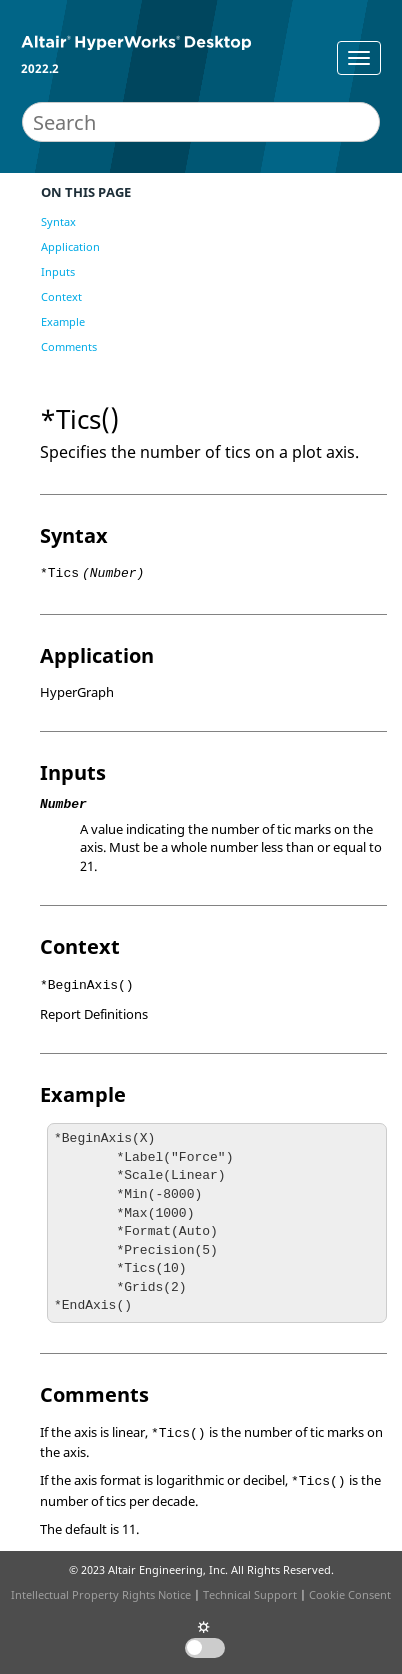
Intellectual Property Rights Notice (101, 1594)
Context (61, 296)
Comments (69, 346)
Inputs (58, 271)
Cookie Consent (350, 1594)
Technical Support (250, 1594)
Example (63, 321)
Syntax (58, 221)
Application (70, 246)
